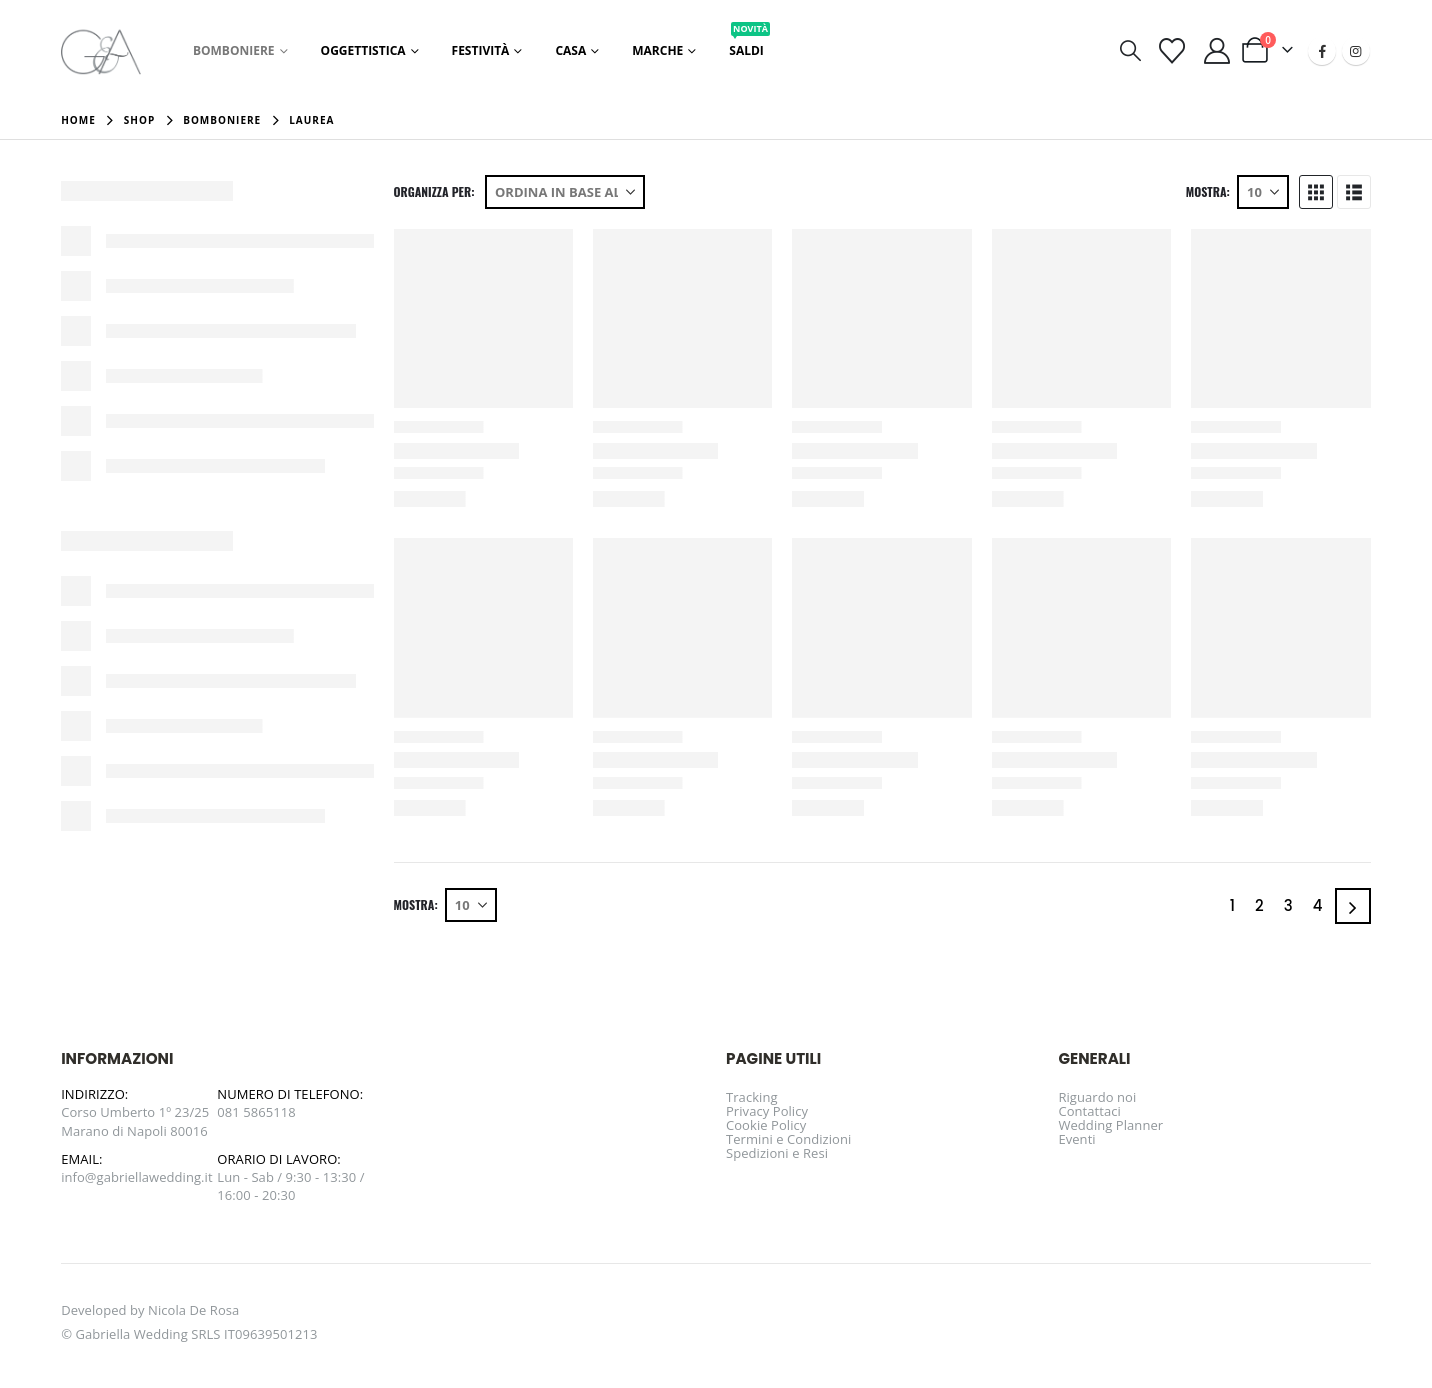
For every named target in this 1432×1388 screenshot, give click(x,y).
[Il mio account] (1217, 51)
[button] (1129, 50)
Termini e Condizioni (788, 1139)
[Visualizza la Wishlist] (1172, 51)
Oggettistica (363, 50)
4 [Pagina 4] (1318, 905)
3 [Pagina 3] (1288, 905)
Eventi (1076, 1139)
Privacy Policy (767, 1111)
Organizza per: (434, 192)
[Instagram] (1356, 51)
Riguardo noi (1097, 1097)
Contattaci (1089, 1111)
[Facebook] (1322, 51)
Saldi (749, 45)
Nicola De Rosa (193, 1310)
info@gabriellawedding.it (137, 1177)
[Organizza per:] (565, 192)
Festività (481, 50)
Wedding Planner (1110, 1125)
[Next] (1353, 906)
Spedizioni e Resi (777, 1153)
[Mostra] (1263, 192)
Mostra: (1208, 192)
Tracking (752, 1097)
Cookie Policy (766, 1125)
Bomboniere (234, 50)
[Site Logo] (101, 50)
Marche (657, 50)
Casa (570, 50)
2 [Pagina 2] (1259, 905)
